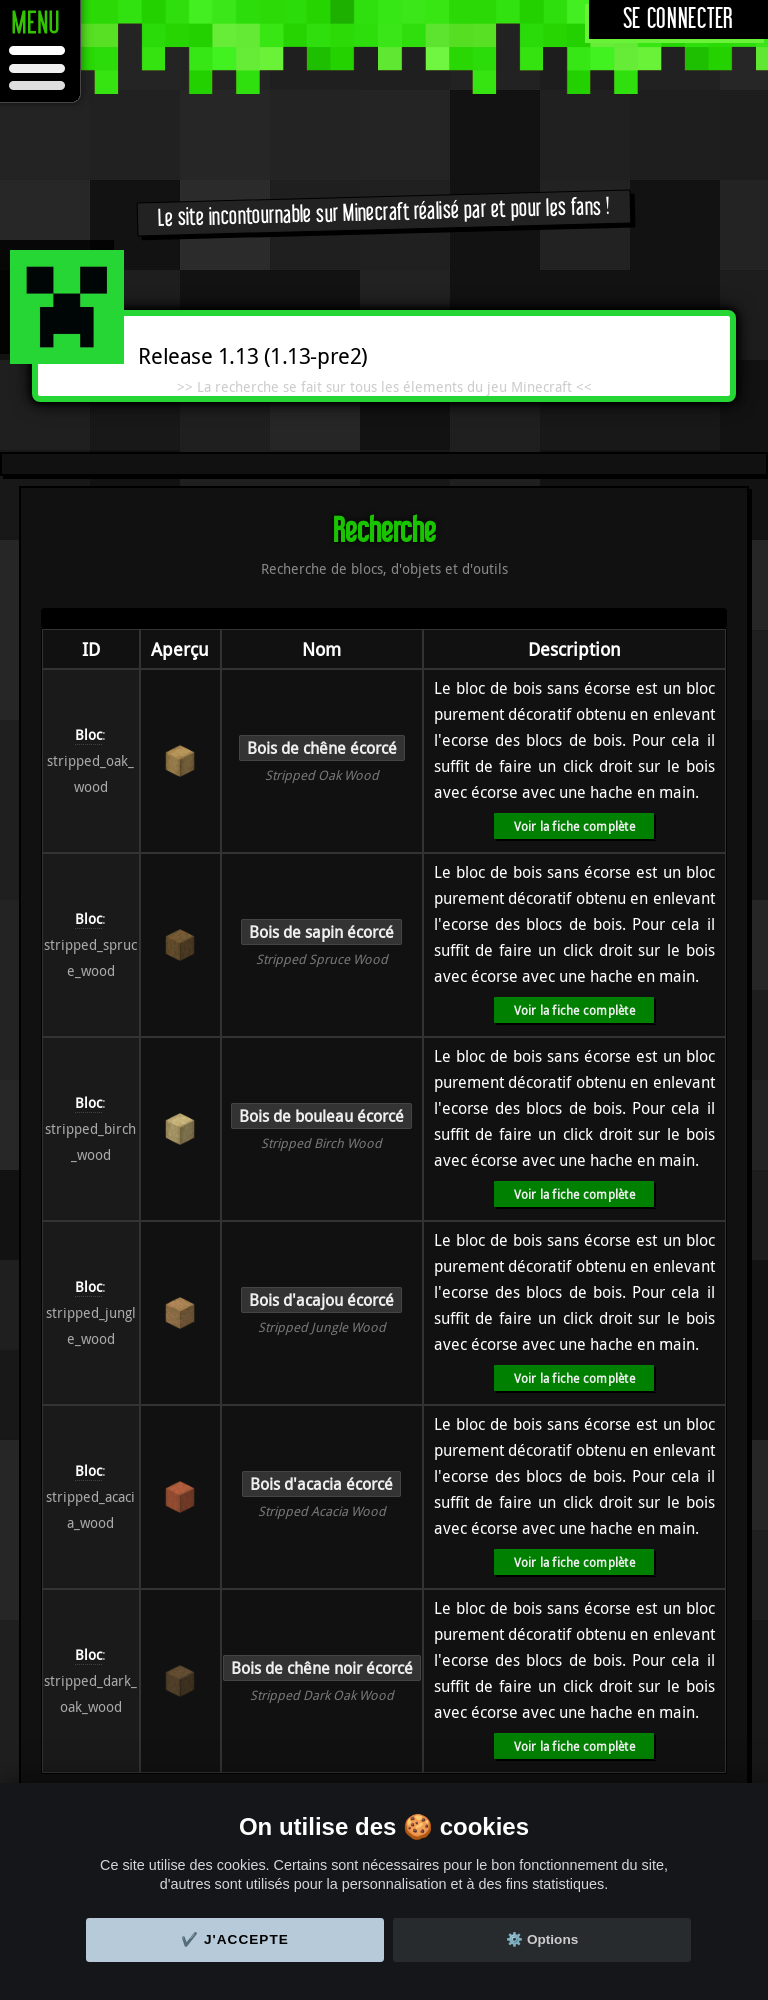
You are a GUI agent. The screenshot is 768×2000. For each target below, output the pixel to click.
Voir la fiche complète (574, 826)
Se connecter (678, 19)
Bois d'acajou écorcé (321, 1300)
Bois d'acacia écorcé (321, 1484)
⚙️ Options (542, 1939)
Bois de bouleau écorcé (321, 1116)
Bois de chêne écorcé (322, 748)
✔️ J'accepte (235, 1939)
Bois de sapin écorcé (321, 932)
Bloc (88, 734)
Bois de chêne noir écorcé (322, 1668)
